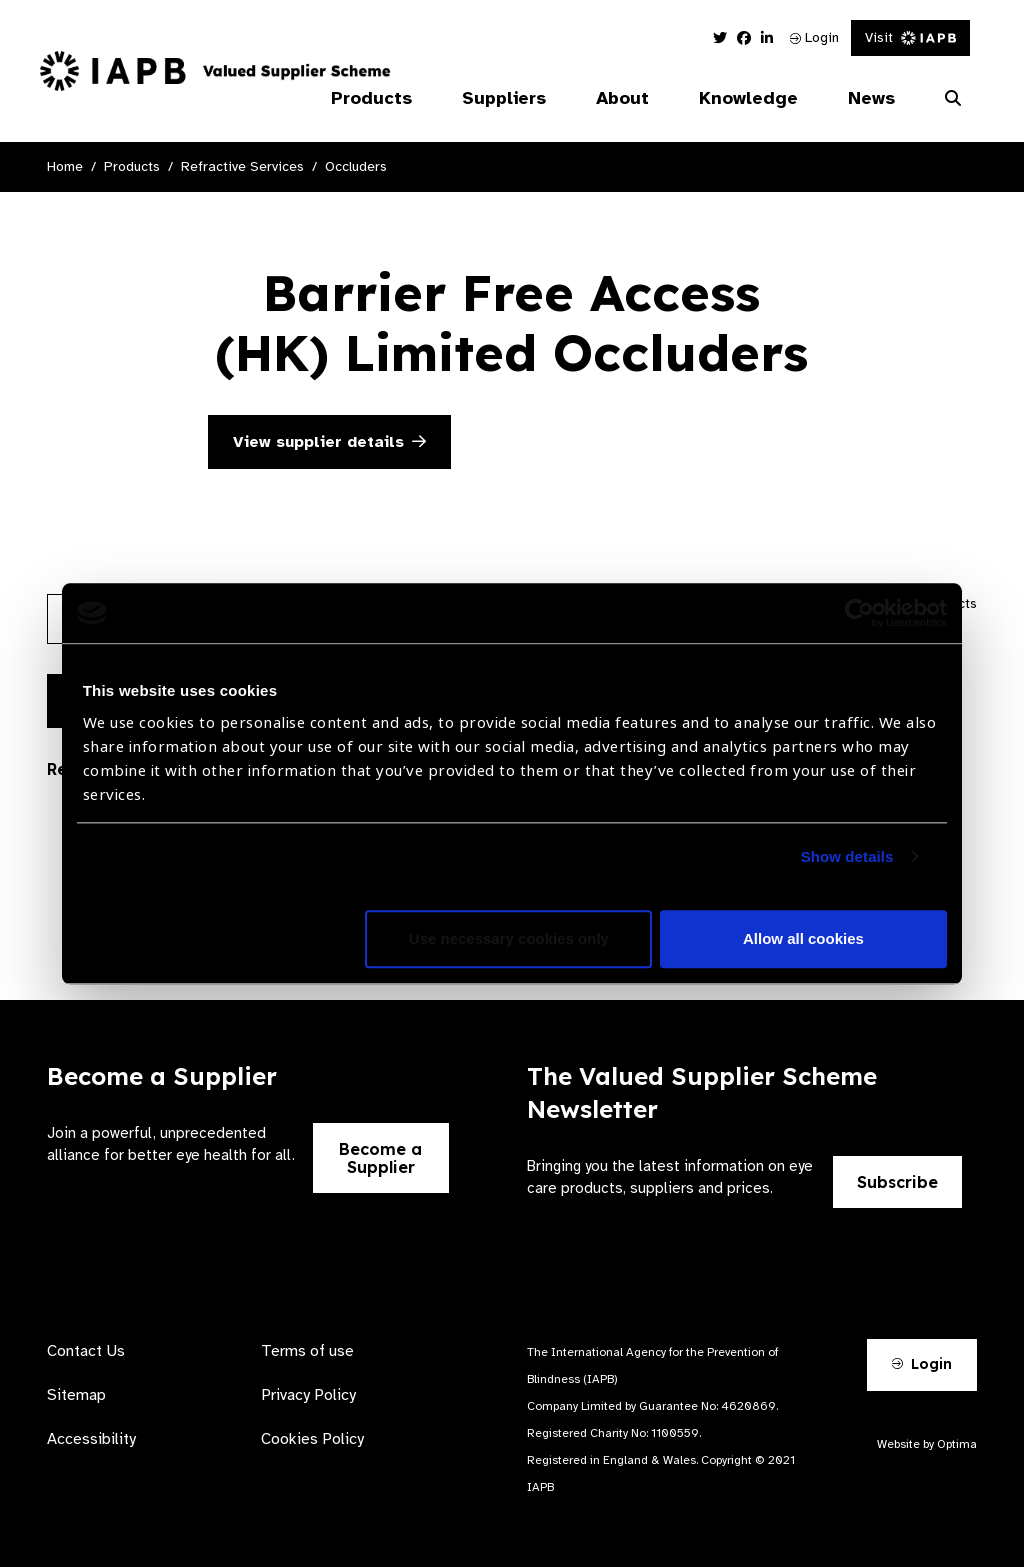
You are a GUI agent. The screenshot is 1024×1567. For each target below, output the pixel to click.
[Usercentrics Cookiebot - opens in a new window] (859, 613)
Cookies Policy (312, 1439)
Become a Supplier (380, 1158)
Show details (847, 856)
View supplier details (329, 442)
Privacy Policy (308, 1395)
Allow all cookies (803, 938)
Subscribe (897, 1182)
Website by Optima (927, 1444)
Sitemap (76, 1395)
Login (814, 37)
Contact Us (86, 1351)
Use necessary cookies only (509, 938)
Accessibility (91, 1439)
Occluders (356, 166)
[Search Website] (953, 99)
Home (65, 166)
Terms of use (307, 1351)
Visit (910, 37)
